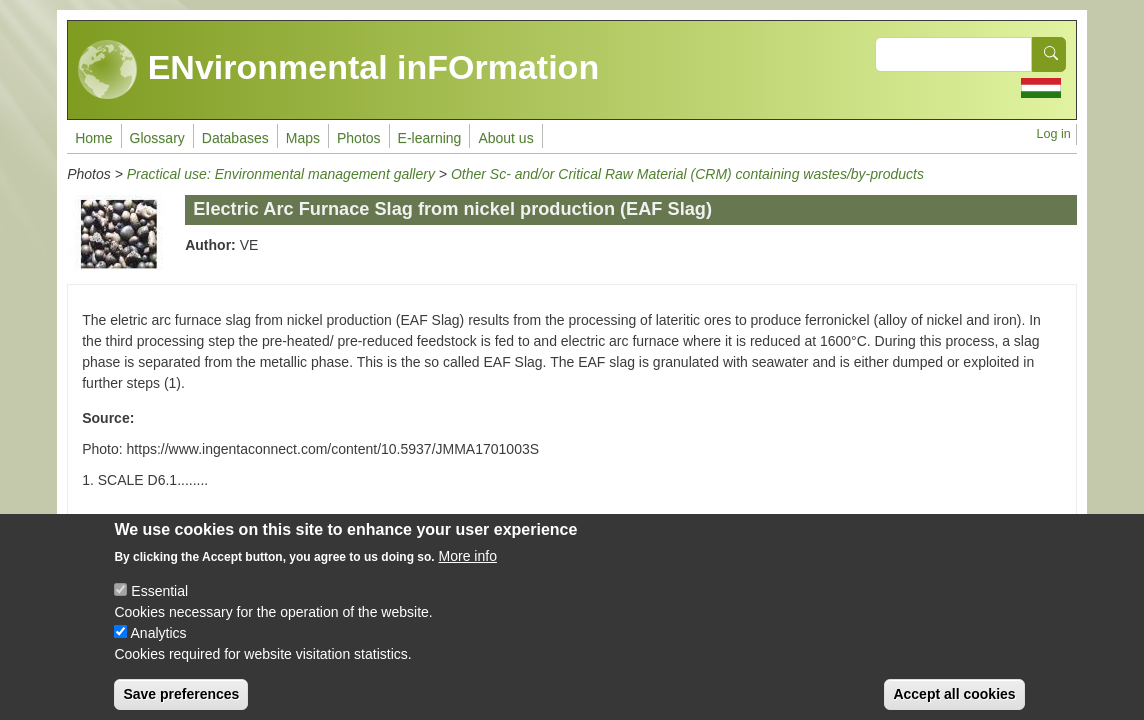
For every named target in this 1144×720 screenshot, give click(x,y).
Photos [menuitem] (359, 138)
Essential (159, 606)
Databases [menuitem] (235, 138)
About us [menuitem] (505, 138)
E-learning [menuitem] (430, 138)
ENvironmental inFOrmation (338, 70)
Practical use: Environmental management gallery (281, 174)
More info (468, 571)
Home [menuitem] (93, 138)
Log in (1053, 134)
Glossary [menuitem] (157, 138)
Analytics (159, 648)
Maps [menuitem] (303, 138)
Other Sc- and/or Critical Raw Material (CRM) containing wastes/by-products (687, 174)
